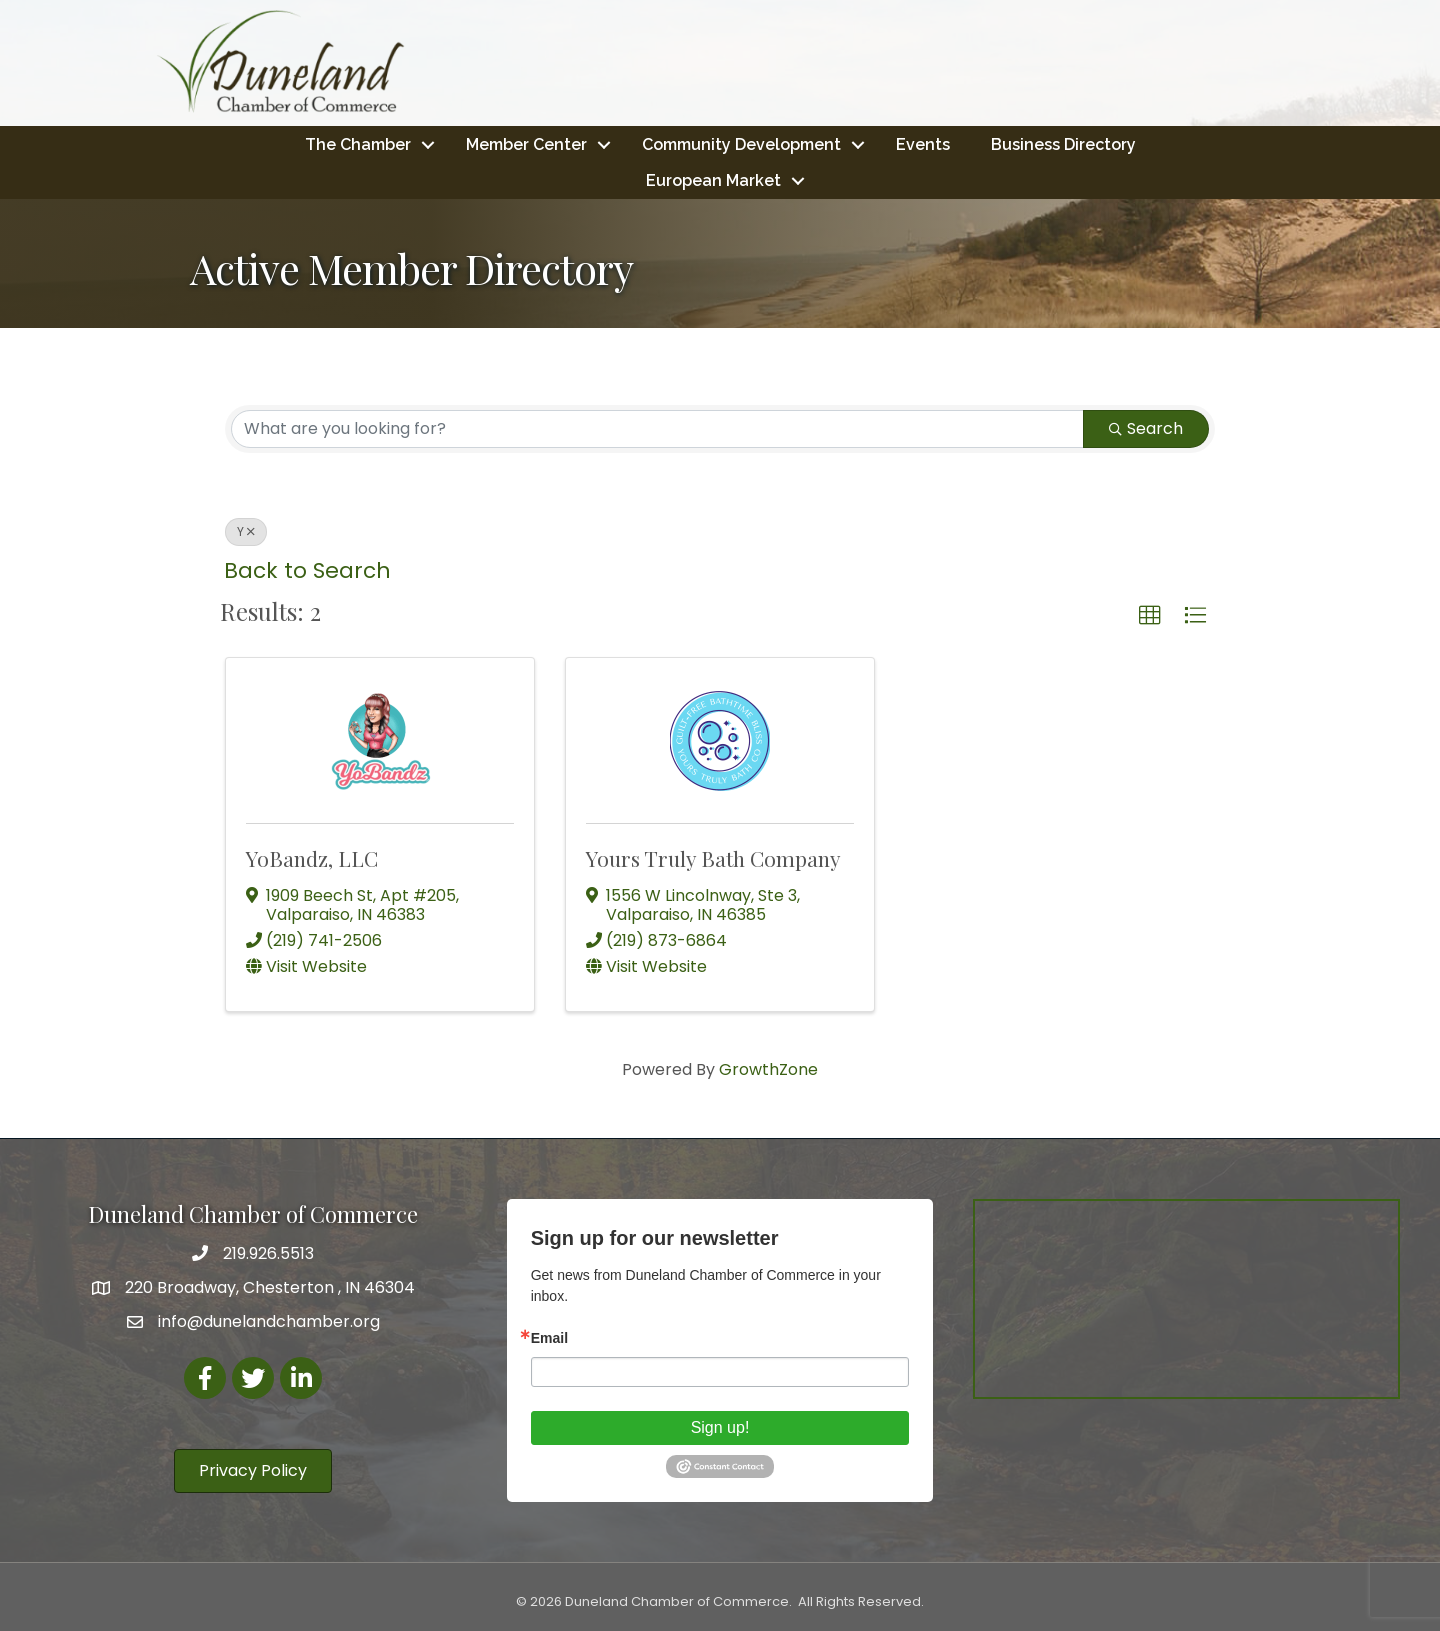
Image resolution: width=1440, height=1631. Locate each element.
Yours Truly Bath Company (713, 857)
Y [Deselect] (246, 530)
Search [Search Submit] (1146, 427)
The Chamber (358, 143)
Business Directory (1063, 143)
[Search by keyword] (657, 428)
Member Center (526, 143)
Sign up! (720, 1426)
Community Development (741, 143)
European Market (713, 179)
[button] (1150, 615)
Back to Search (307, 569)
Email (549, 1337)
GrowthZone (768, 1069)
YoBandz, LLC (312, 857)
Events (923, 143)
